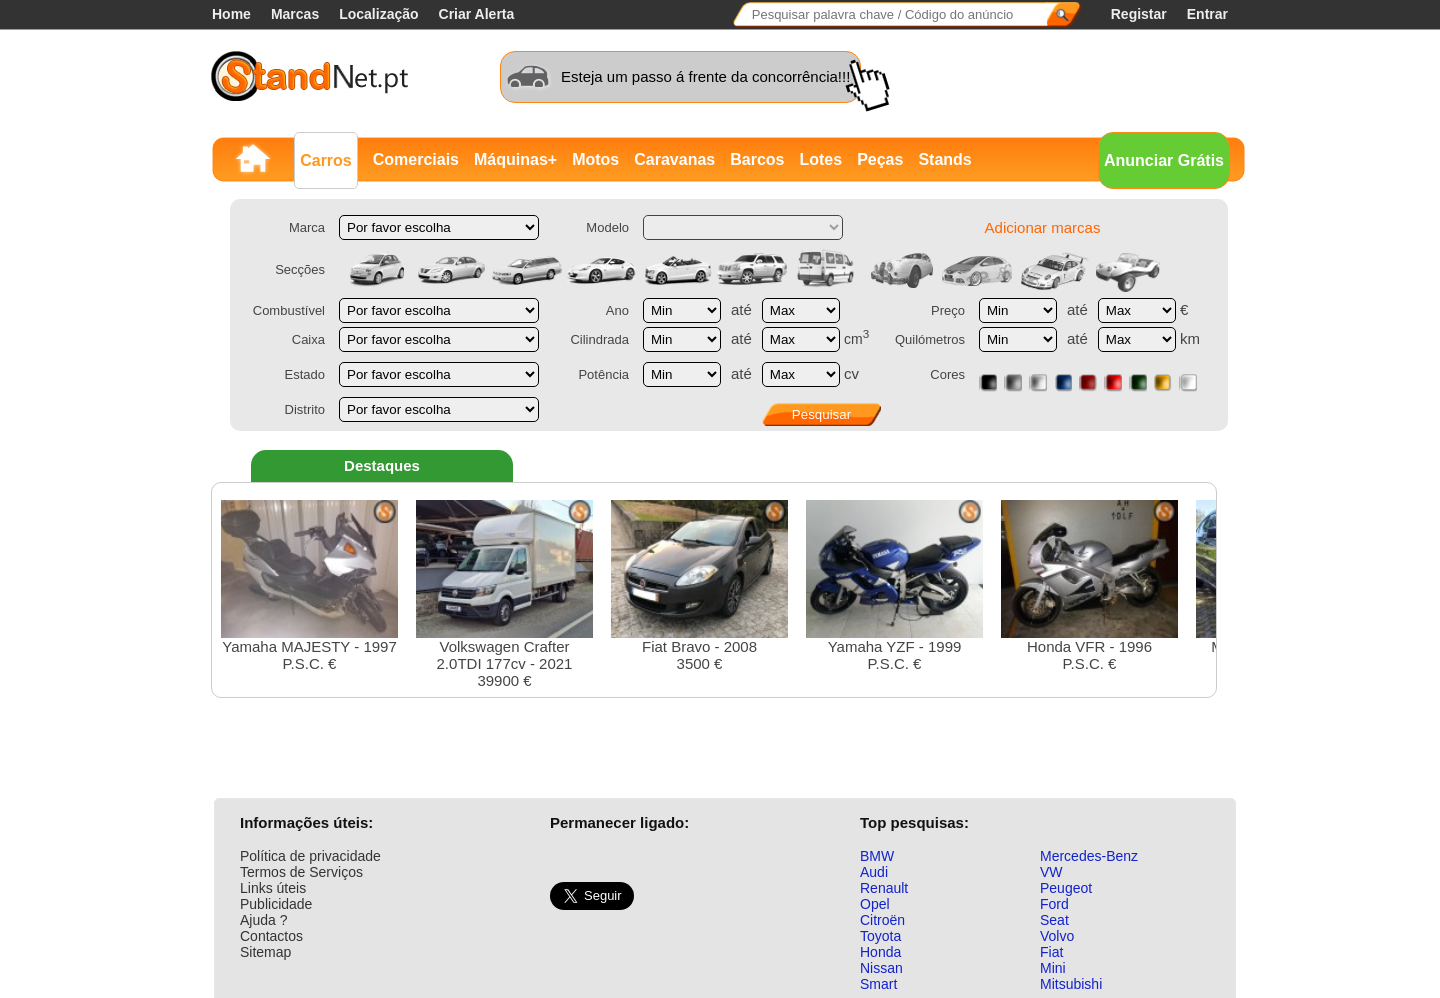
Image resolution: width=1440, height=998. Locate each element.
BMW (877, 856)
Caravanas (674, 159)
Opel (875, 904)
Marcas (295, 14)
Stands (944, 159)
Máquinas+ (515, 159)
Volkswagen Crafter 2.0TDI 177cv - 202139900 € (504, 594)
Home (231, 14)
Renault (884, 888)
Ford (1054, 904)
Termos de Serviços (301, 872)
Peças (880, 159)
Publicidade (276, 904)
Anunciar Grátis (1164, 160)
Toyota (880, 936)
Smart (878, 984)
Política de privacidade (310, 856)
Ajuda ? (263, 920)
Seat (1054, 920)
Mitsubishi (1071, 984)
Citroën (882, 920)
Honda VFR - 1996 (1089, 586)
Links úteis (273, 888)
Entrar (1207, 14)
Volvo (1057, 936)
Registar (1139, 14)
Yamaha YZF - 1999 (894, 586)
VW (1051, 872)
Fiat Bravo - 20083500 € (699, 586)
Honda (880, 952)
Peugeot (1066, 888)
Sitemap (265, 952)
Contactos (271, 936)
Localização (378, 14)
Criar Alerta (477, 14)
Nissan (881, 968)
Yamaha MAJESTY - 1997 (309, 586)
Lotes (820, 159)
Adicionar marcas (1043, 227)
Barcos (757, 159)
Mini (1053, 968)
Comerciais (416, 159)
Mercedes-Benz (1089, 856)
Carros (326, 160)
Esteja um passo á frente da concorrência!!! (705, 76)
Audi (874, 872)
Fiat (1051, 952)
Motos (595, 159)
